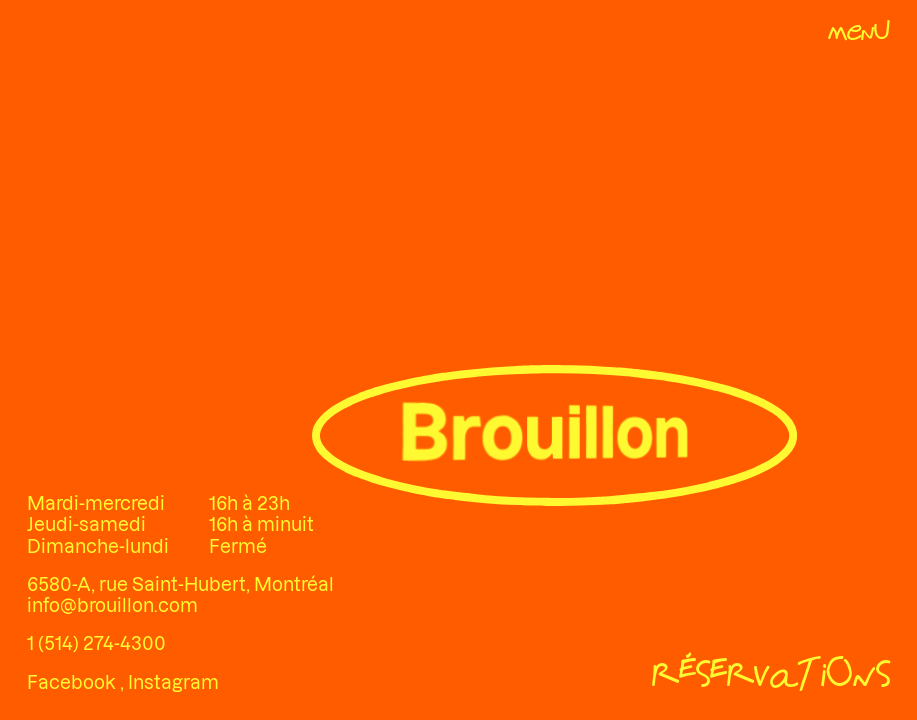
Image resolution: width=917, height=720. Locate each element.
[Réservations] (771, 677)
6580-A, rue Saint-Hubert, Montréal (180, 584)
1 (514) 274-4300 (96, 643)
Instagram (173, 682)
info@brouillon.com (112, 605)
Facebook (73, 682)
